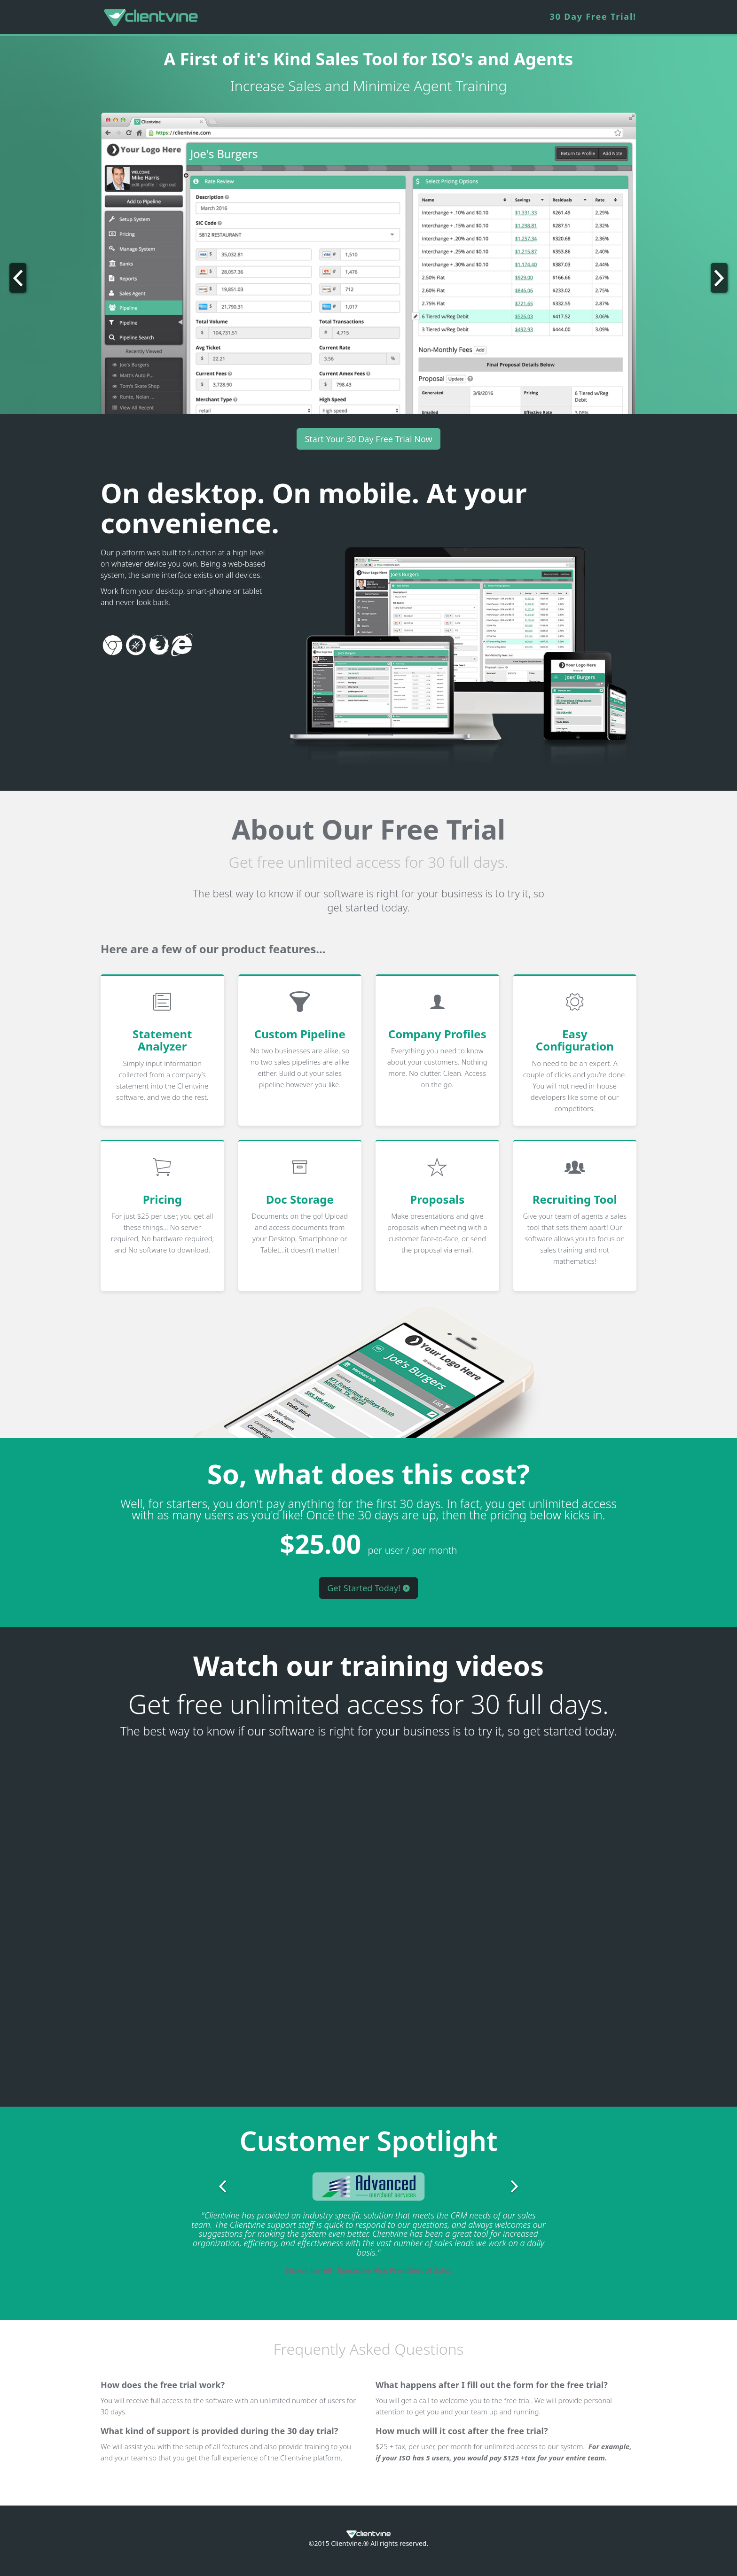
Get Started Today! (368, 1588)
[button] (55, 263)
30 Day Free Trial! (593, 16)
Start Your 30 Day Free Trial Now (368, 438)
